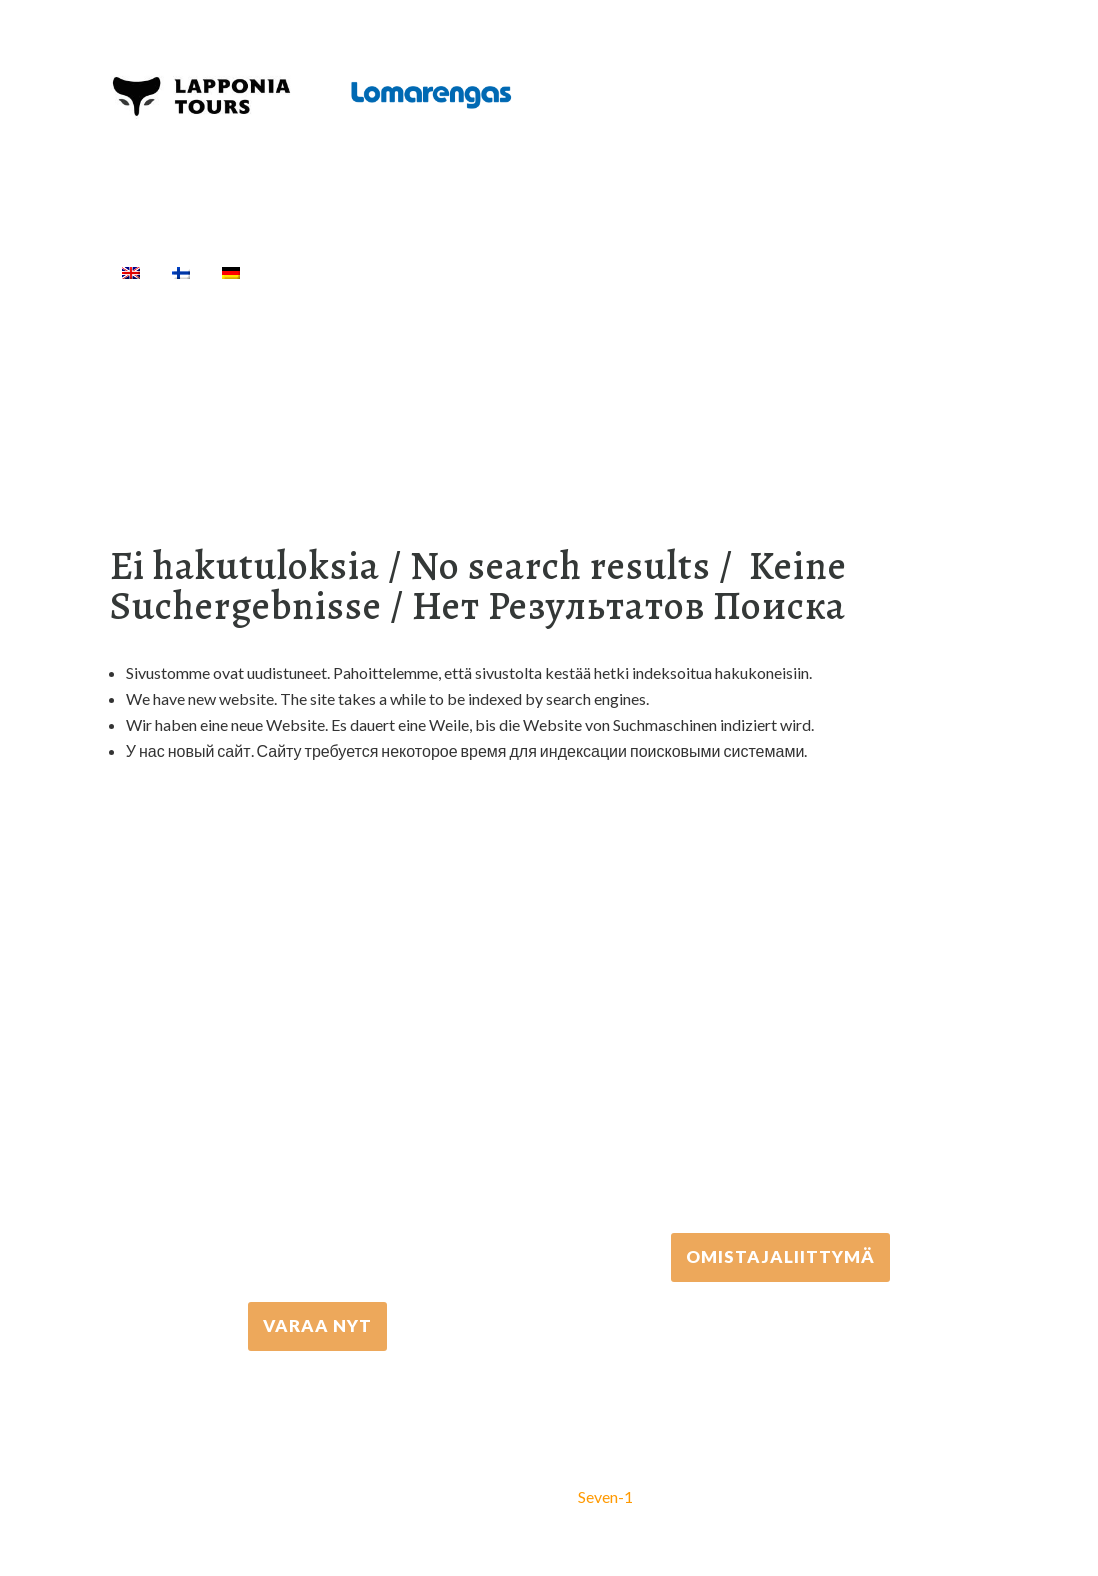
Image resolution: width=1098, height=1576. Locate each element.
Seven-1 (605, 1496)
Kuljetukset (702, 272)
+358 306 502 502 (780, 1060)
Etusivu (302, 272)
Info (900, 272)
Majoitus (810, 272)
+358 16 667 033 (317, 1129)
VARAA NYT (317, 1325)
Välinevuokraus (566, 272)
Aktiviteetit (417, 272)
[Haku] (963, 272)
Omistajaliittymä (780, 1256)
